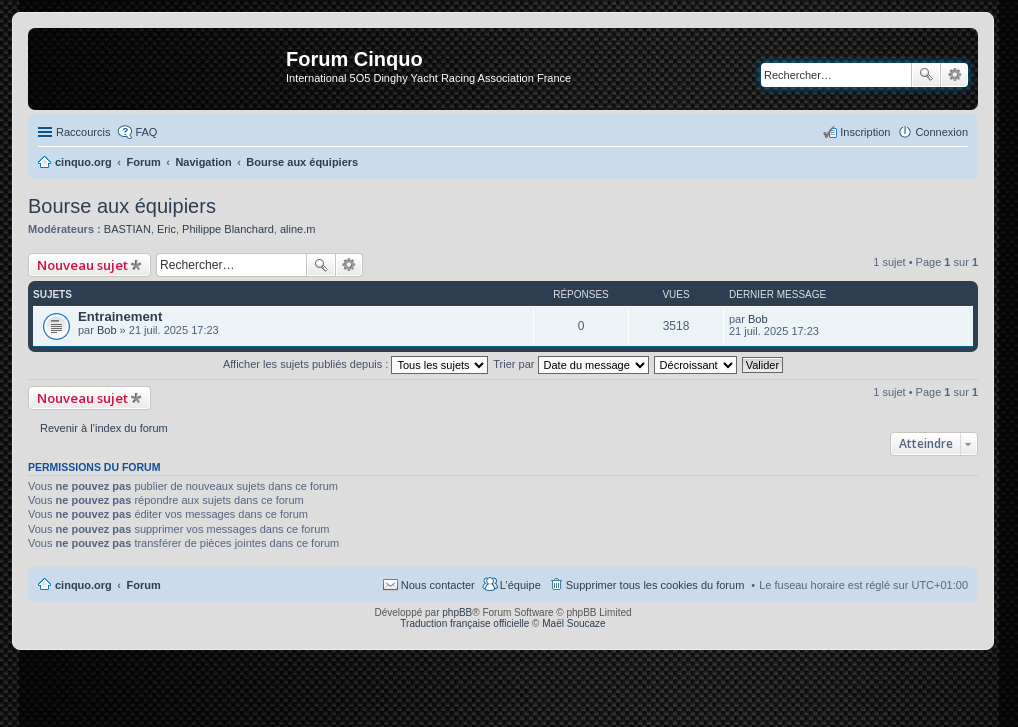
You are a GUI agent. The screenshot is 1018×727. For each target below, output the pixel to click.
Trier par (570, 364)
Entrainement (120, 316)
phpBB (457, 612)
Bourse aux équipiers (122, 206)
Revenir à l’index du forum (104, 428)
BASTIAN (127, 229)
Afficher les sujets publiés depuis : (356, 364)
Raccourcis (83, 132)
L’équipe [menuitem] (520, 585)
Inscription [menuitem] (865, 132)
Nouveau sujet (82, 265)
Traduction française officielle (464, 623)
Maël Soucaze (573, 623)
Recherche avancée (954, 75)
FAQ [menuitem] (146, 132)
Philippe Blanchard (228, 229)
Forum (144, 585)
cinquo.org (83, 585)
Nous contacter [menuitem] (438, 585)
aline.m (297, 229)
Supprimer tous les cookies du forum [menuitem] (655, 585)
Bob (107, 330)
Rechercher (926, 75)
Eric (166, 229)
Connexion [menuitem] (941, 132)
